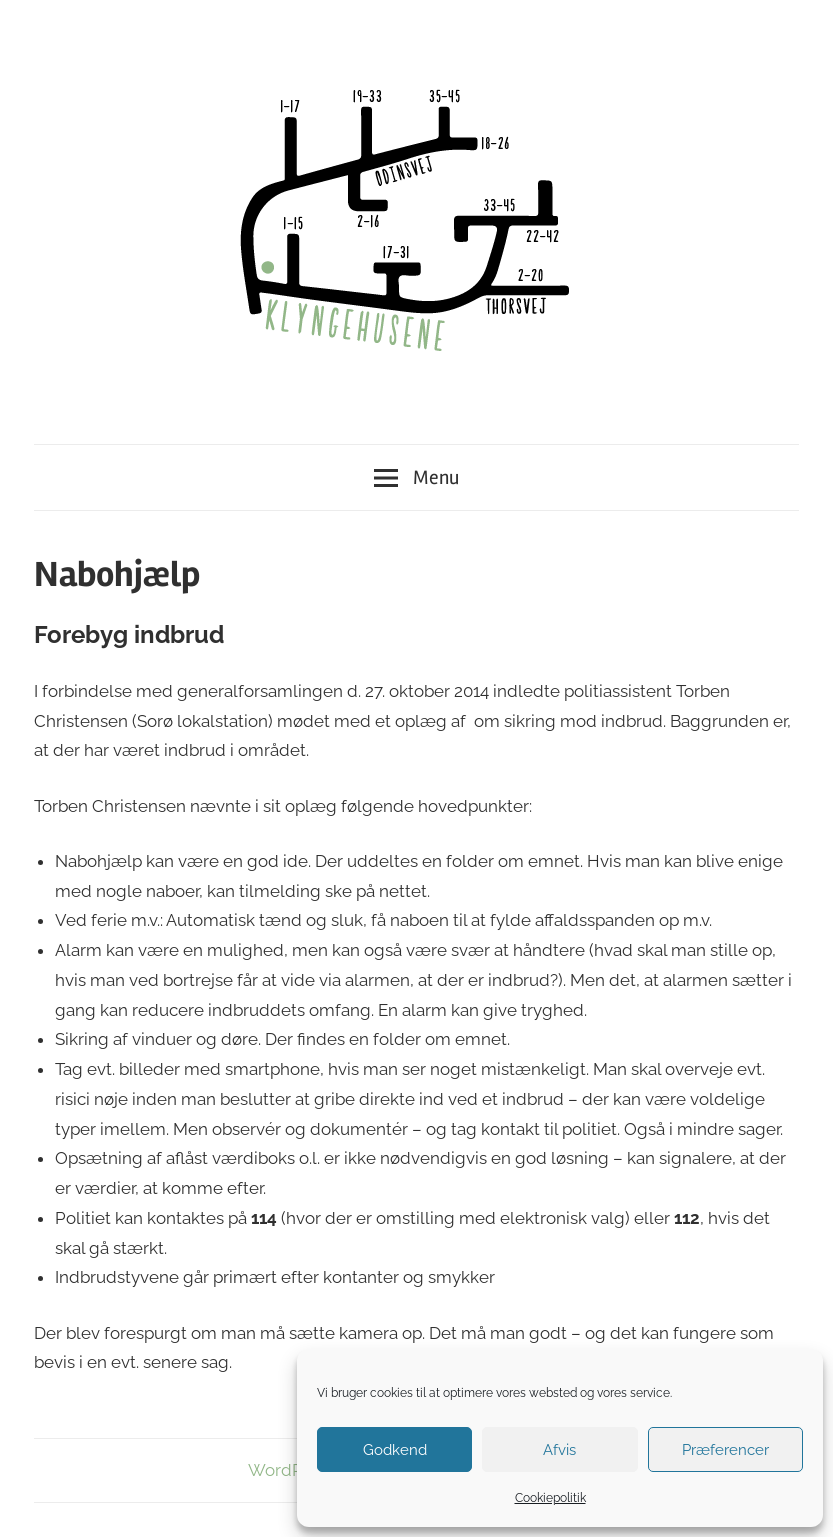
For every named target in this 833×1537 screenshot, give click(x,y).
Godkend (395, 1450)
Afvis (559, 1450)
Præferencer (725, 1450)
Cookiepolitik (550, 1498)
